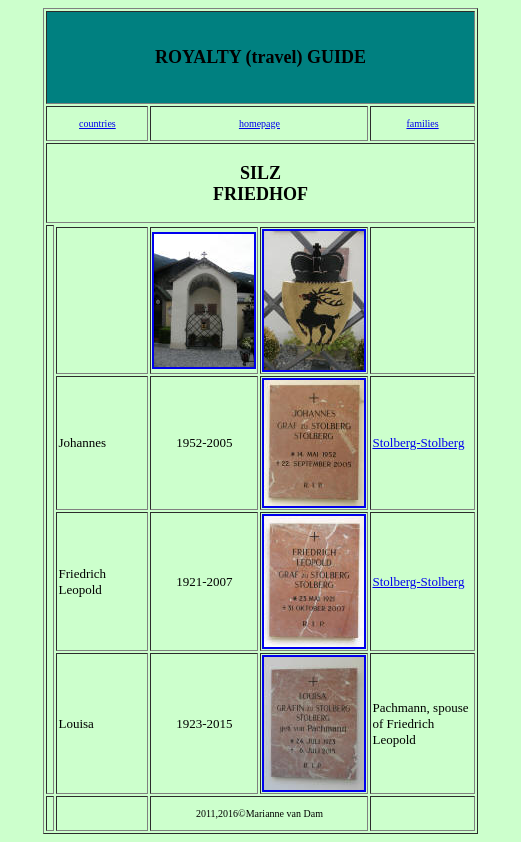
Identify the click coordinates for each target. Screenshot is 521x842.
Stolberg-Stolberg (418, 442)
